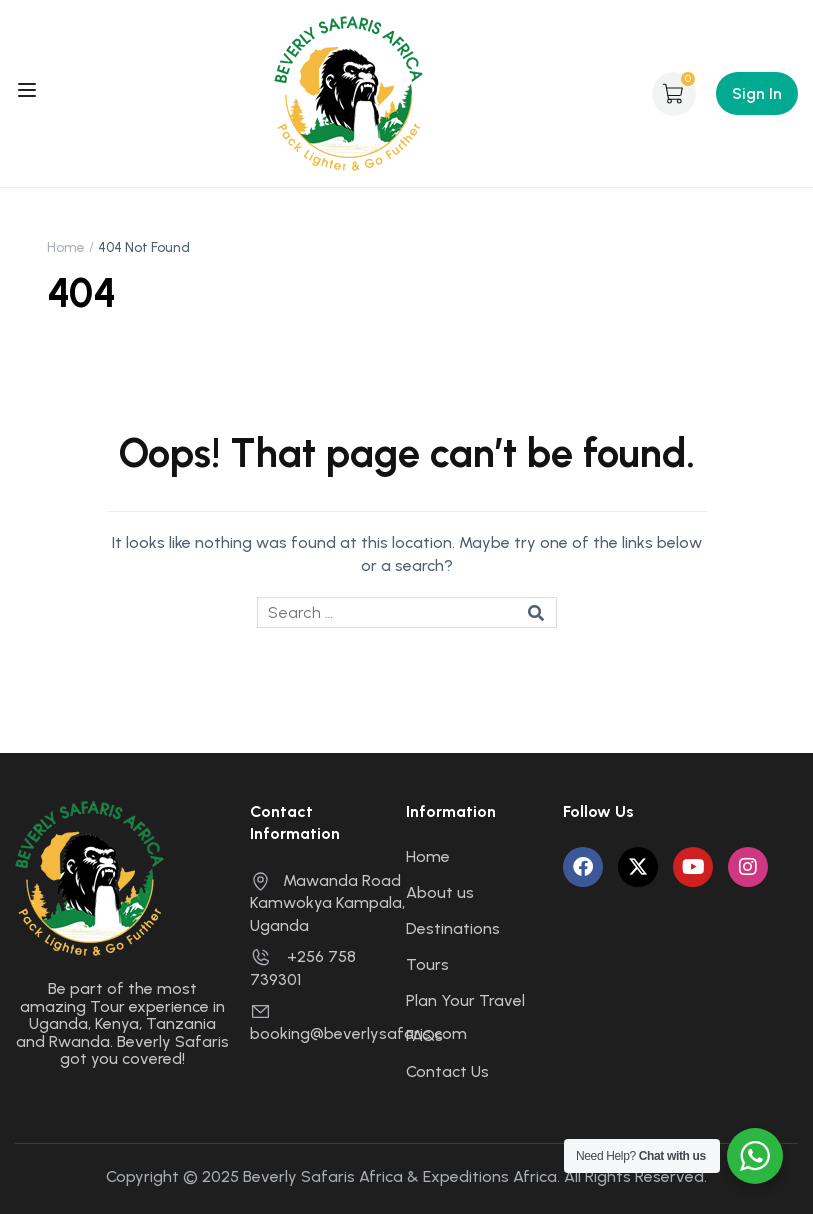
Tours (427, 964)
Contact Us (447, 1071)
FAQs (424, 1035)
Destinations (453, 928)
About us (440, 892)
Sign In (757, 93)
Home (66, 247)
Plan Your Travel (465, 1000)
